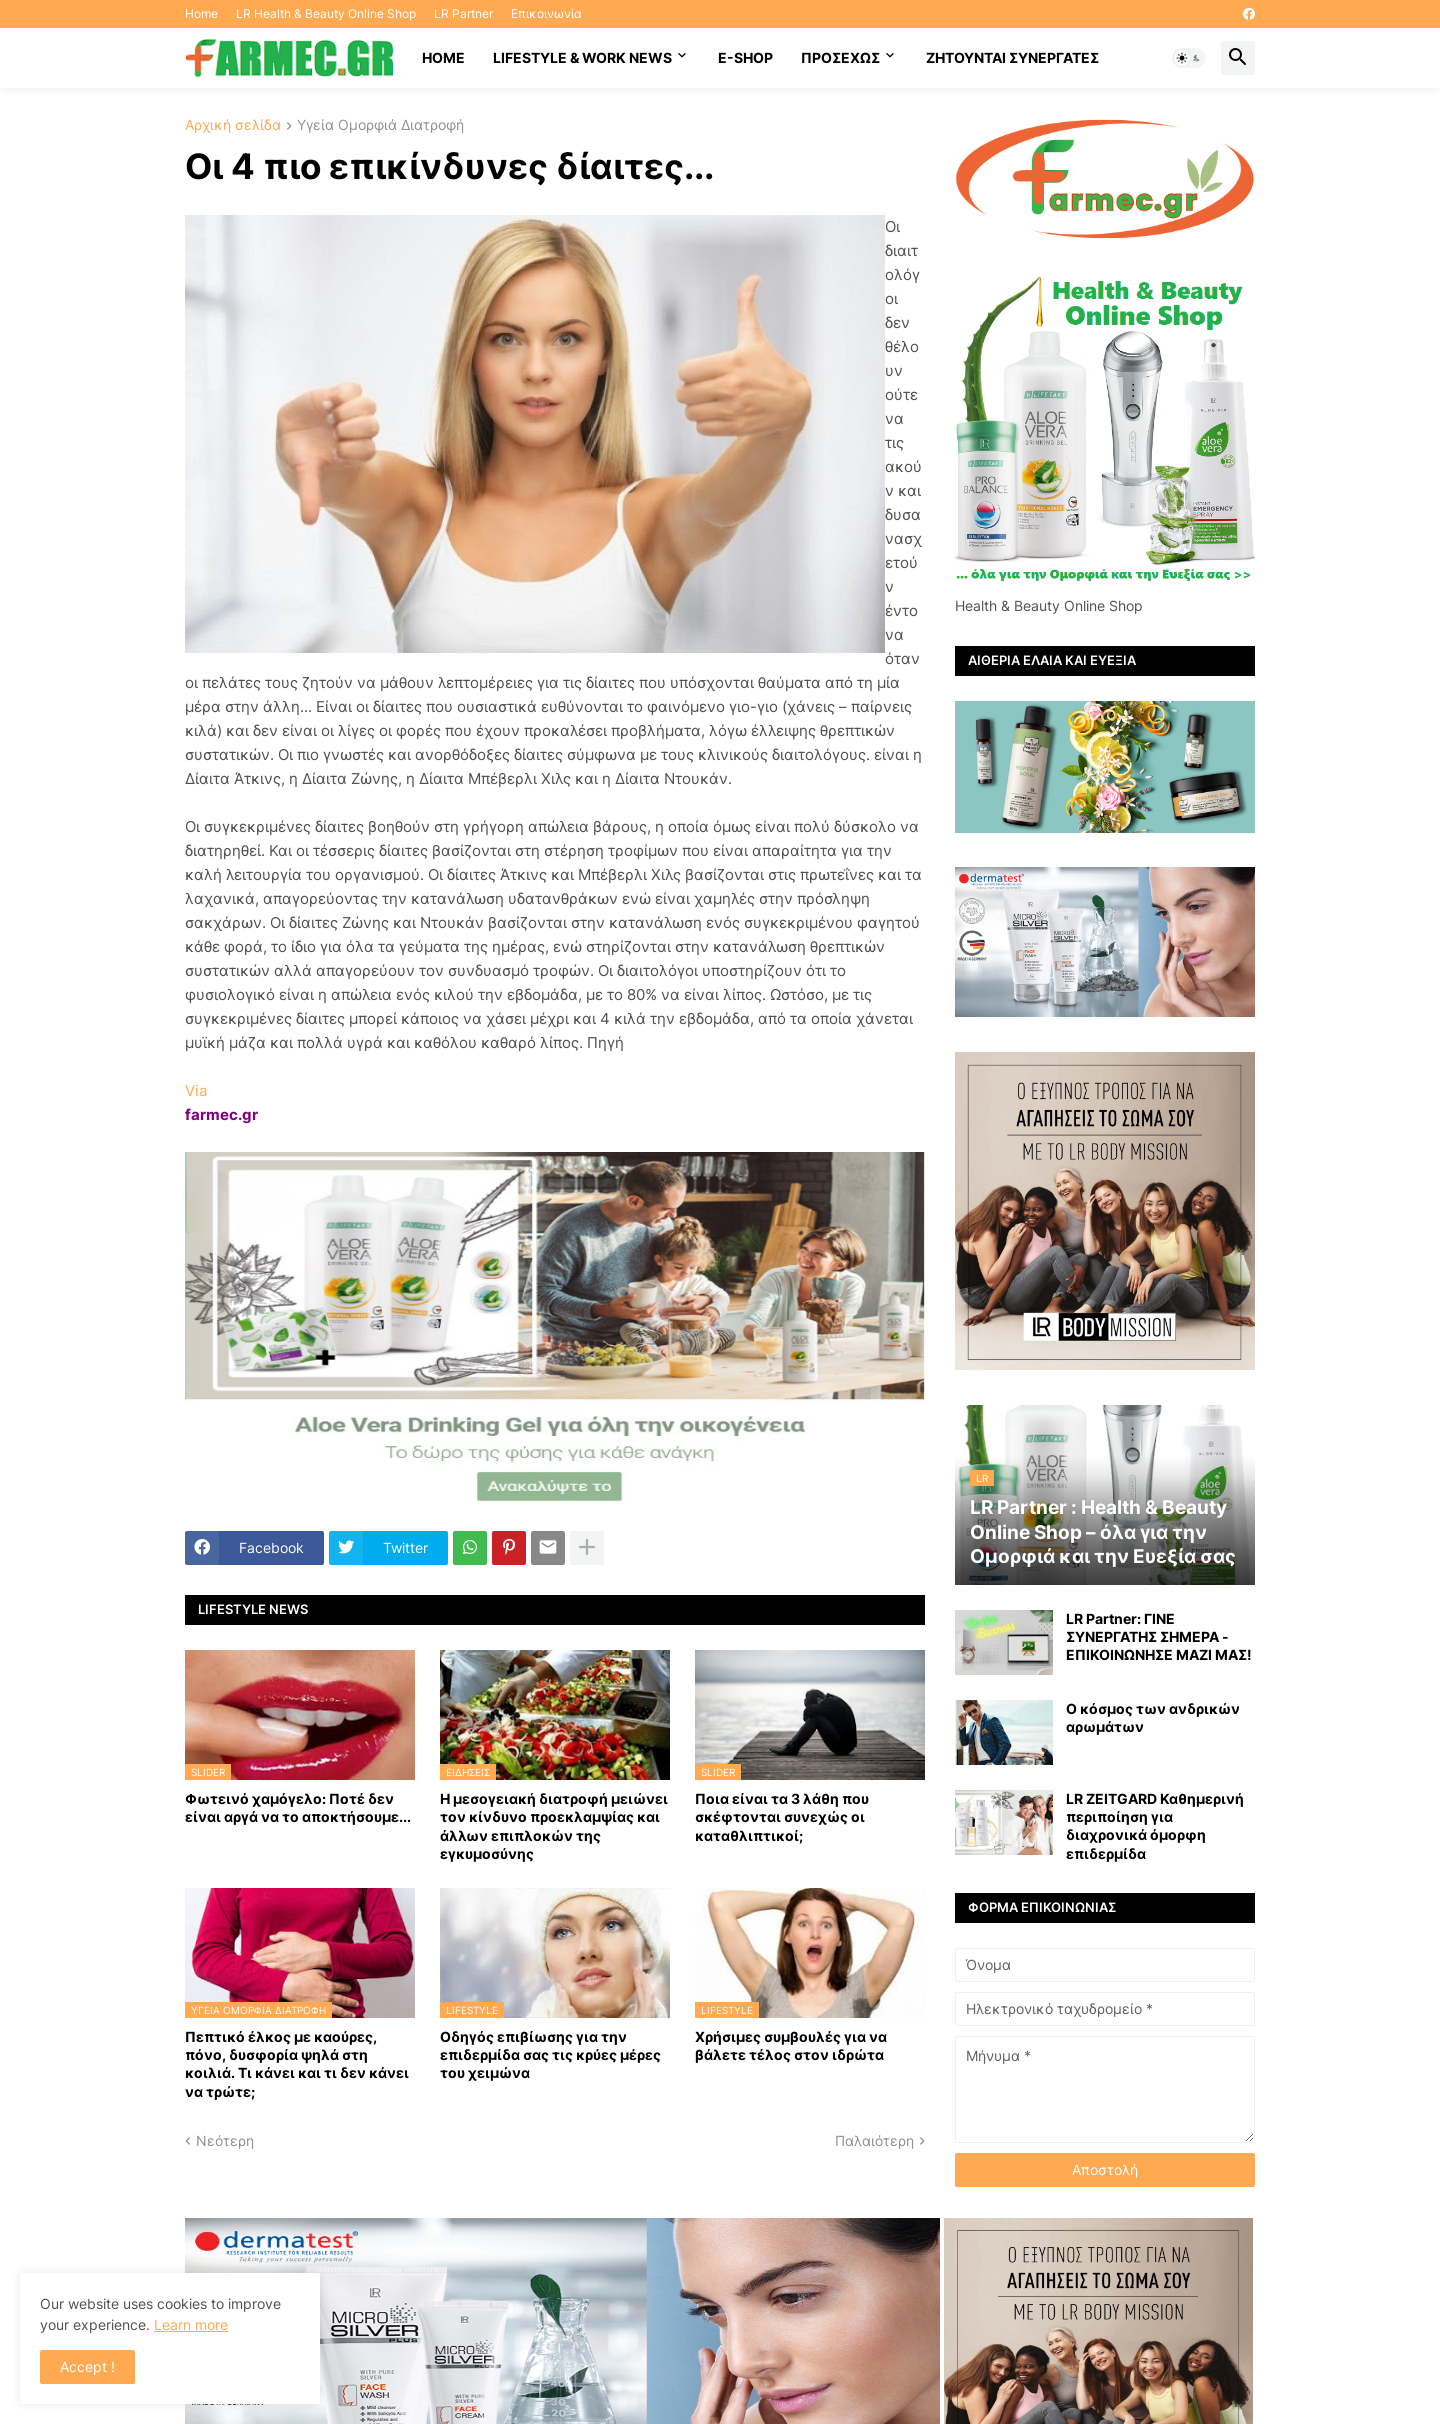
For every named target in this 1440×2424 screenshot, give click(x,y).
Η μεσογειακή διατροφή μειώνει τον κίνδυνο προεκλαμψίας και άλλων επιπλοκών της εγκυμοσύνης (554, 1826)
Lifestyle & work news (582, 57)
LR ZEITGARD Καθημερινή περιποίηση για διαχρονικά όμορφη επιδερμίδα (1155, 1826)
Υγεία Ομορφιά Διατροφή (380, 125)
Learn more (191, 2324)
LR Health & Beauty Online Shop (326, 13)
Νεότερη (225, 2140)
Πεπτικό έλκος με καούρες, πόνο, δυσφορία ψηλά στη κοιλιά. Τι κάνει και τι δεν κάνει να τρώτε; (297, 2064)
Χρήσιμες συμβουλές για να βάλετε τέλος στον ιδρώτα (791, 2045)
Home (201, 13)
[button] (1189, 58)
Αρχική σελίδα (233, 125)
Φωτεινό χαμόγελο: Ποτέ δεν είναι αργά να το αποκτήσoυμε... (298, 1807)
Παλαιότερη (874, 2140)
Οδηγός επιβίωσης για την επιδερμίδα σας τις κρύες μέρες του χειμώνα (550, 2054)
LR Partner (463, 13)
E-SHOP (745, 57)
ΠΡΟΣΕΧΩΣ (840, 57)
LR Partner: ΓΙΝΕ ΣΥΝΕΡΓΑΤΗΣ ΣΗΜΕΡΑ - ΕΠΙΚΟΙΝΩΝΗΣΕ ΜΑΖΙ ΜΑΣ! (1159, 1636)
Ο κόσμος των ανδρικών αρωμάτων (1153, 1717)
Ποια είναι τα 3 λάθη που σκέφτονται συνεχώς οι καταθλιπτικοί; (782, 1816)
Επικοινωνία (546, 13)
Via (196, 1090)
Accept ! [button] (87, 2366)
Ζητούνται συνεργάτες (1012, 57)
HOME (443, 57)
